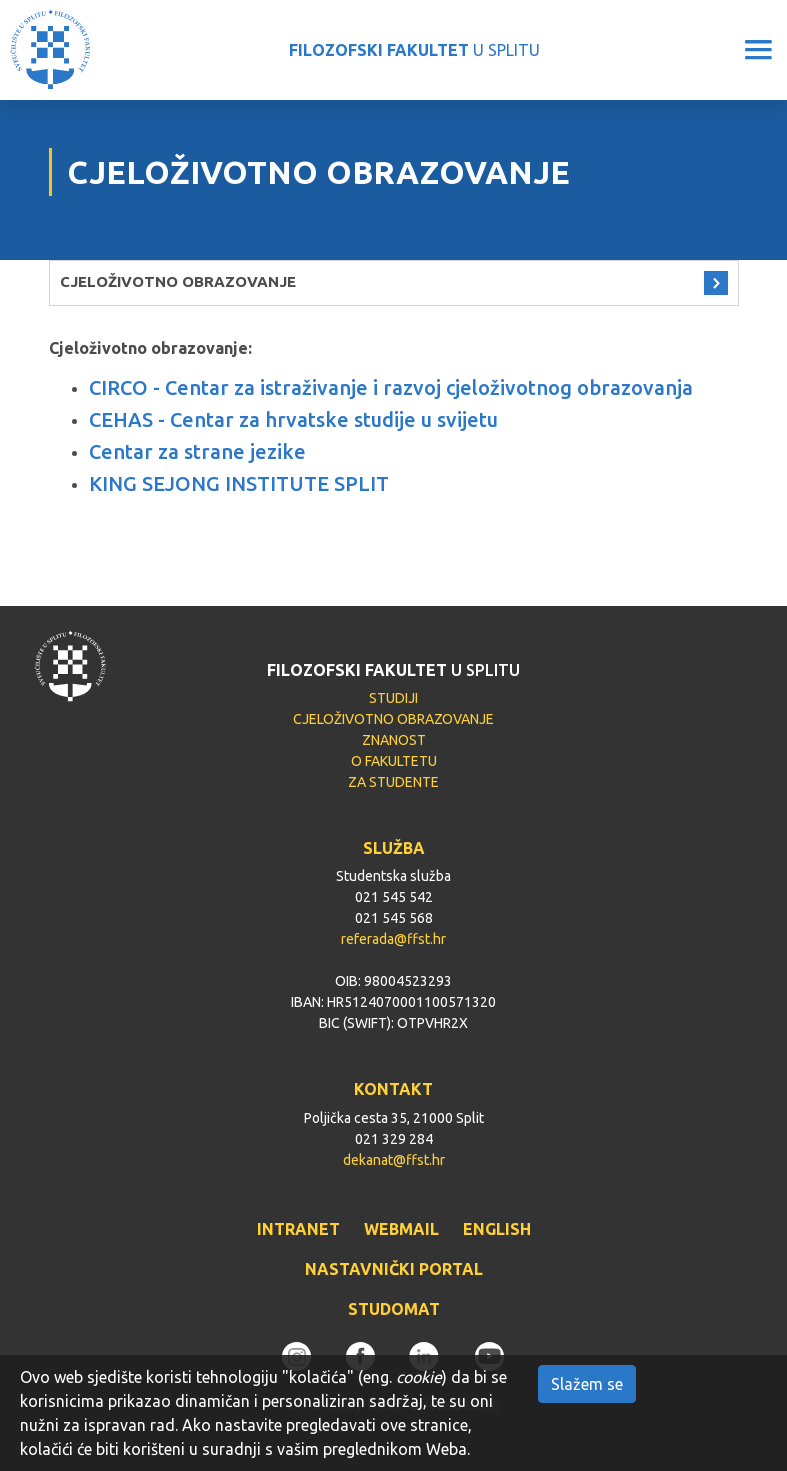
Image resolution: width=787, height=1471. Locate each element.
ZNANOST (394, 740)
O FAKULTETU (394, 761)
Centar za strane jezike (197, 451)
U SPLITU (414, 50)
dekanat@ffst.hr (394, 1160)
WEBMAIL (401, 1229)
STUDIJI (393, 698)
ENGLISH (497, 1229)
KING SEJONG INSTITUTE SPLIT (239, 483)
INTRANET (298, 1229)
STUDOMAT (394, 1309)
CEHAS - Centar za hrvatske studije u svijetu (293, 419)
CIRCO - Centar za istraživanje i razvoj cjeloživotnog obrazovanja (391, 387)
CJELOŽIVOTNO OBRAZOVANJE (178, 281)
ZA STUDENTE (393, 782)
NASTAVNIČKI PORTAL (394, 1269)
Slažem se (587, 1384)
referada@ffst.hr (393, 939)
